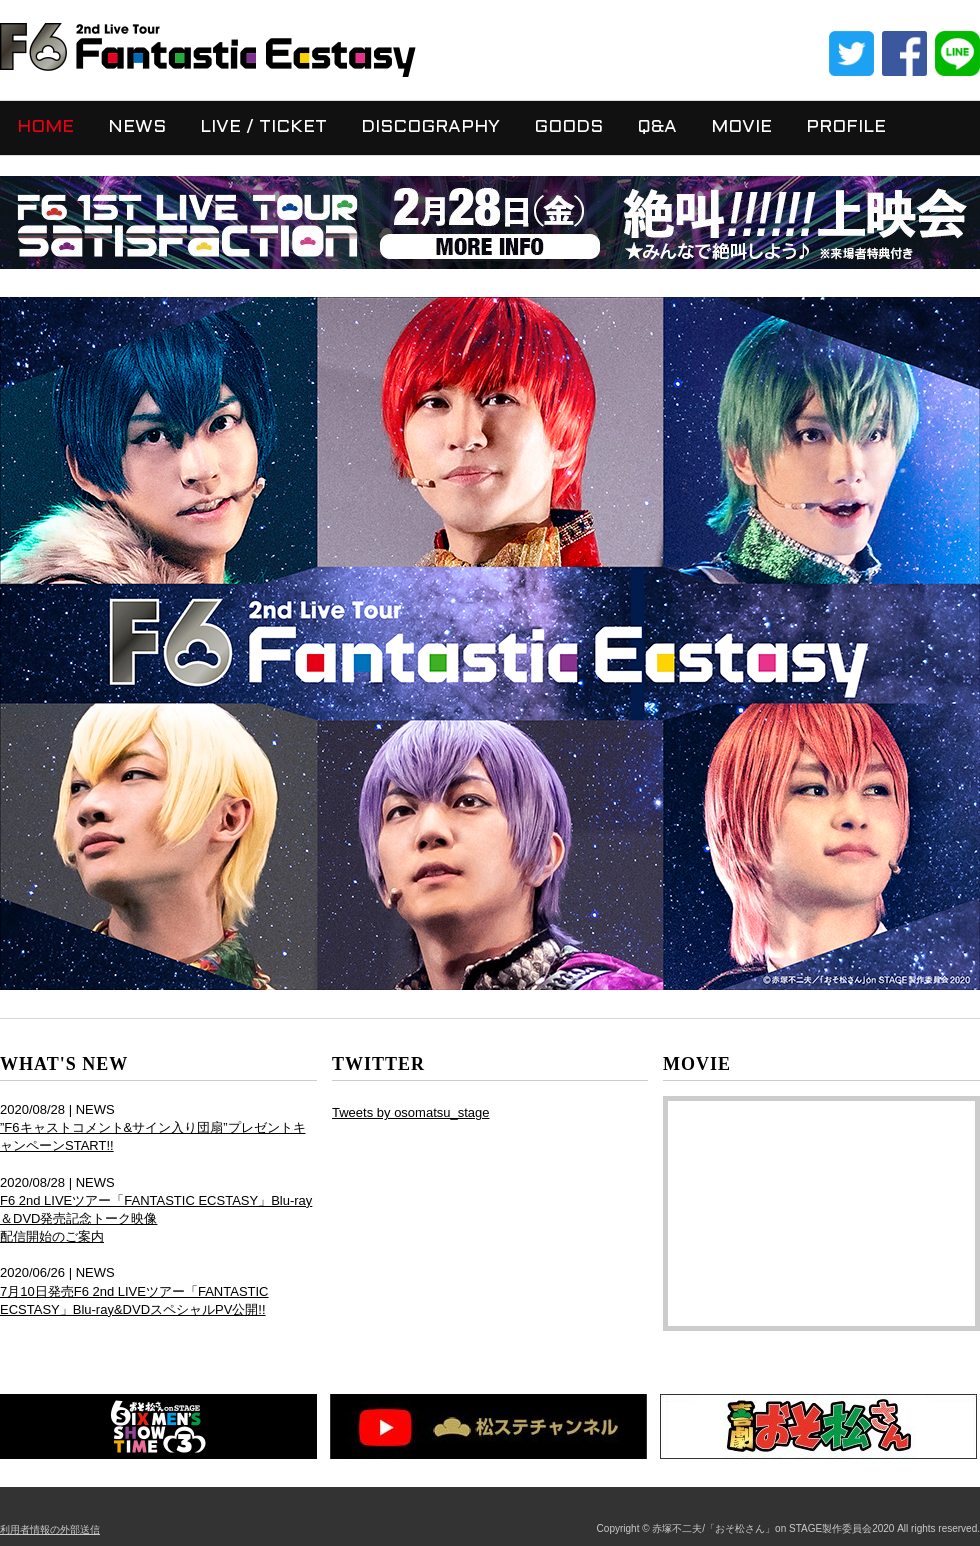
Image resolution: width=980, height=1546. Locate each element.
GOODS (568, 127)
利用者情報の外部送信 (50, 1529)
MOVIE (741, 127)
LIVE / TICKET (263, 127)
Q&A (657, 127)
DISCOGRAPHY (430, 127)
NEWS (137, 127)
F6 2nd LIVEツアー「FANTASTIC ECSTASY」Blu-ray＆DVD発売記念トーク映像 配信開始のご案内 (156, 1218)
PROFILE (846, 127)
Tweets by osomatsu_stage (411, 1112)
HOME (45, 127)
